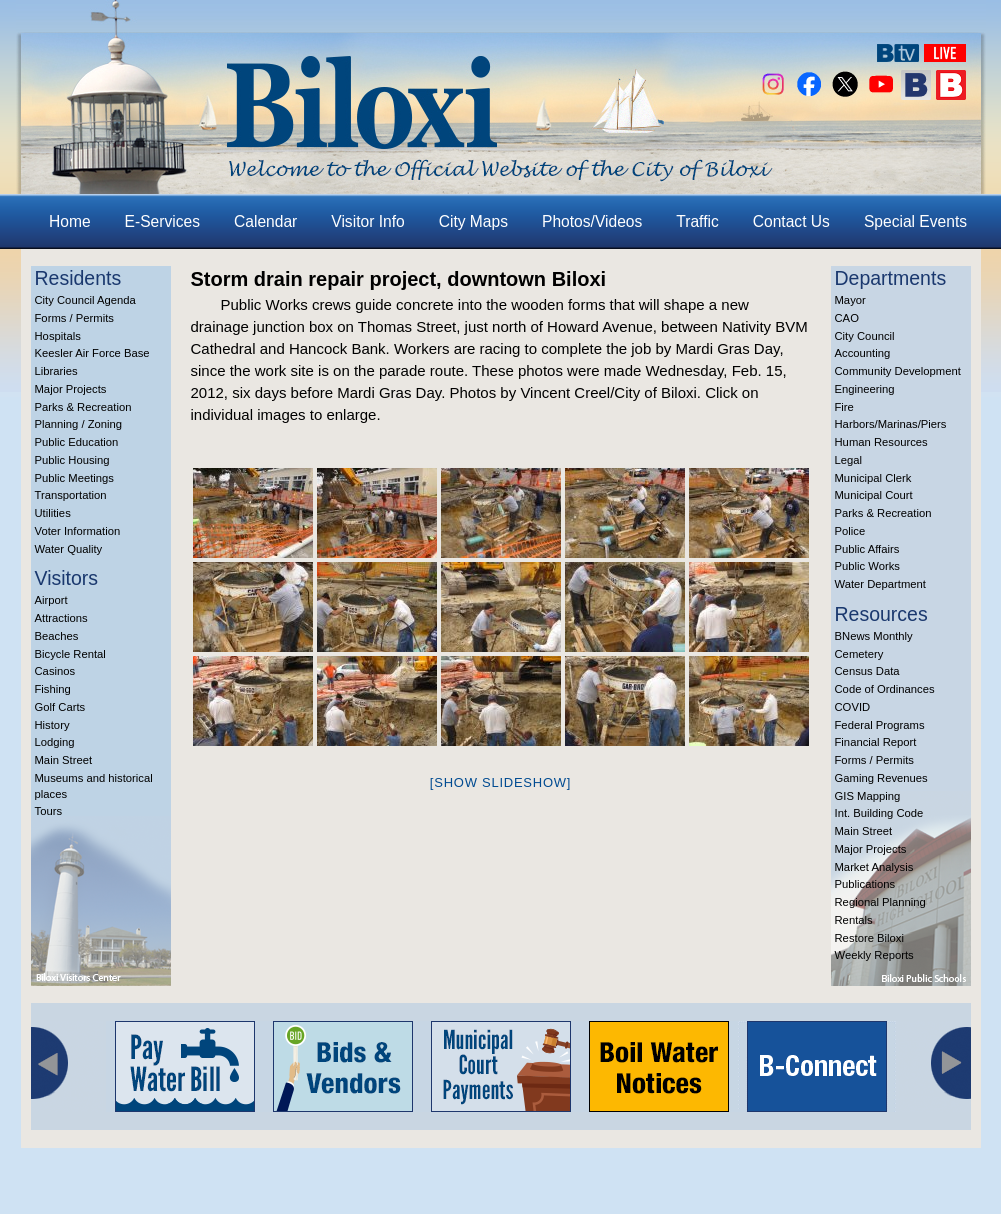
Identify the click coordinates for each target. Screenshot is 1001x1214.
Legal (849, 460)
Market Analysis (874, 867)
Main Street (64, 760)
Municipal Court (874, 495)
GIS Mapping (868, 796)
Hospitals (58, 336)
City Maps (473, 221)
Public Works (867, 566)
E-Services (162, 221)
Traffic (697, 221)
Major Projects (71, 389)
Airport (51, 600)
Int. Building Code (879, 813)
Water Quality (69, 549)
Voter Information (78, 531)
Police (850, 531)
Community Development (898, 371)
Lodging (55, 742)
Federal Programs (880, 725)
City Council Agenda (85, 300)
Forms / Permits (74, 318)
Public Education (77, 442)
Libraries (56, 371)
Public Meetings (74, 478)
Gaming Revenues (881, 778)
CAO (847, 318)
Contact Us (791, 221)
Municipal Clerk (873, 478)
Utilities (53, 513)
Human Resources (881, 442)
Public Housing (72, 460)
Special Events (915, 221)
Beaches (57, 636)
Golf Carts (60, 707)
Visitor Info (367, 221)
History (52, 725)
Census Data (867, 671)
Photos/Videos (592, 221)
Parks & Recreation (83, 407)
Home (70, 221)
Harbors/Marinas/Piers (891, 424)
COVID (853, 707)
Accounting (863, 353)
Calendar (265, 221)
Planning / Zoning (79, 424)
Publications (865, 884)
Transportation (71, 495)
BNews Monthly (874, 636)
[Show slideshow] (500, 782)
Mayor (850, 300)
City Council (865, 336)
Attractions (61, 618)
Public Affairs (867, 549)
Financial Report (876, 742)
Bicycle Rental (70, 654)
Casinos (55, 671)
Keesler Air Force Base (92, 353)
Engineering (865, 389)
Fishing (53, 689)
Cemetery (859, 654)
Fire (844, 407)
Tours (49, 811)
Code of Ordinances (885, 689)
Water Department (881, 584)
